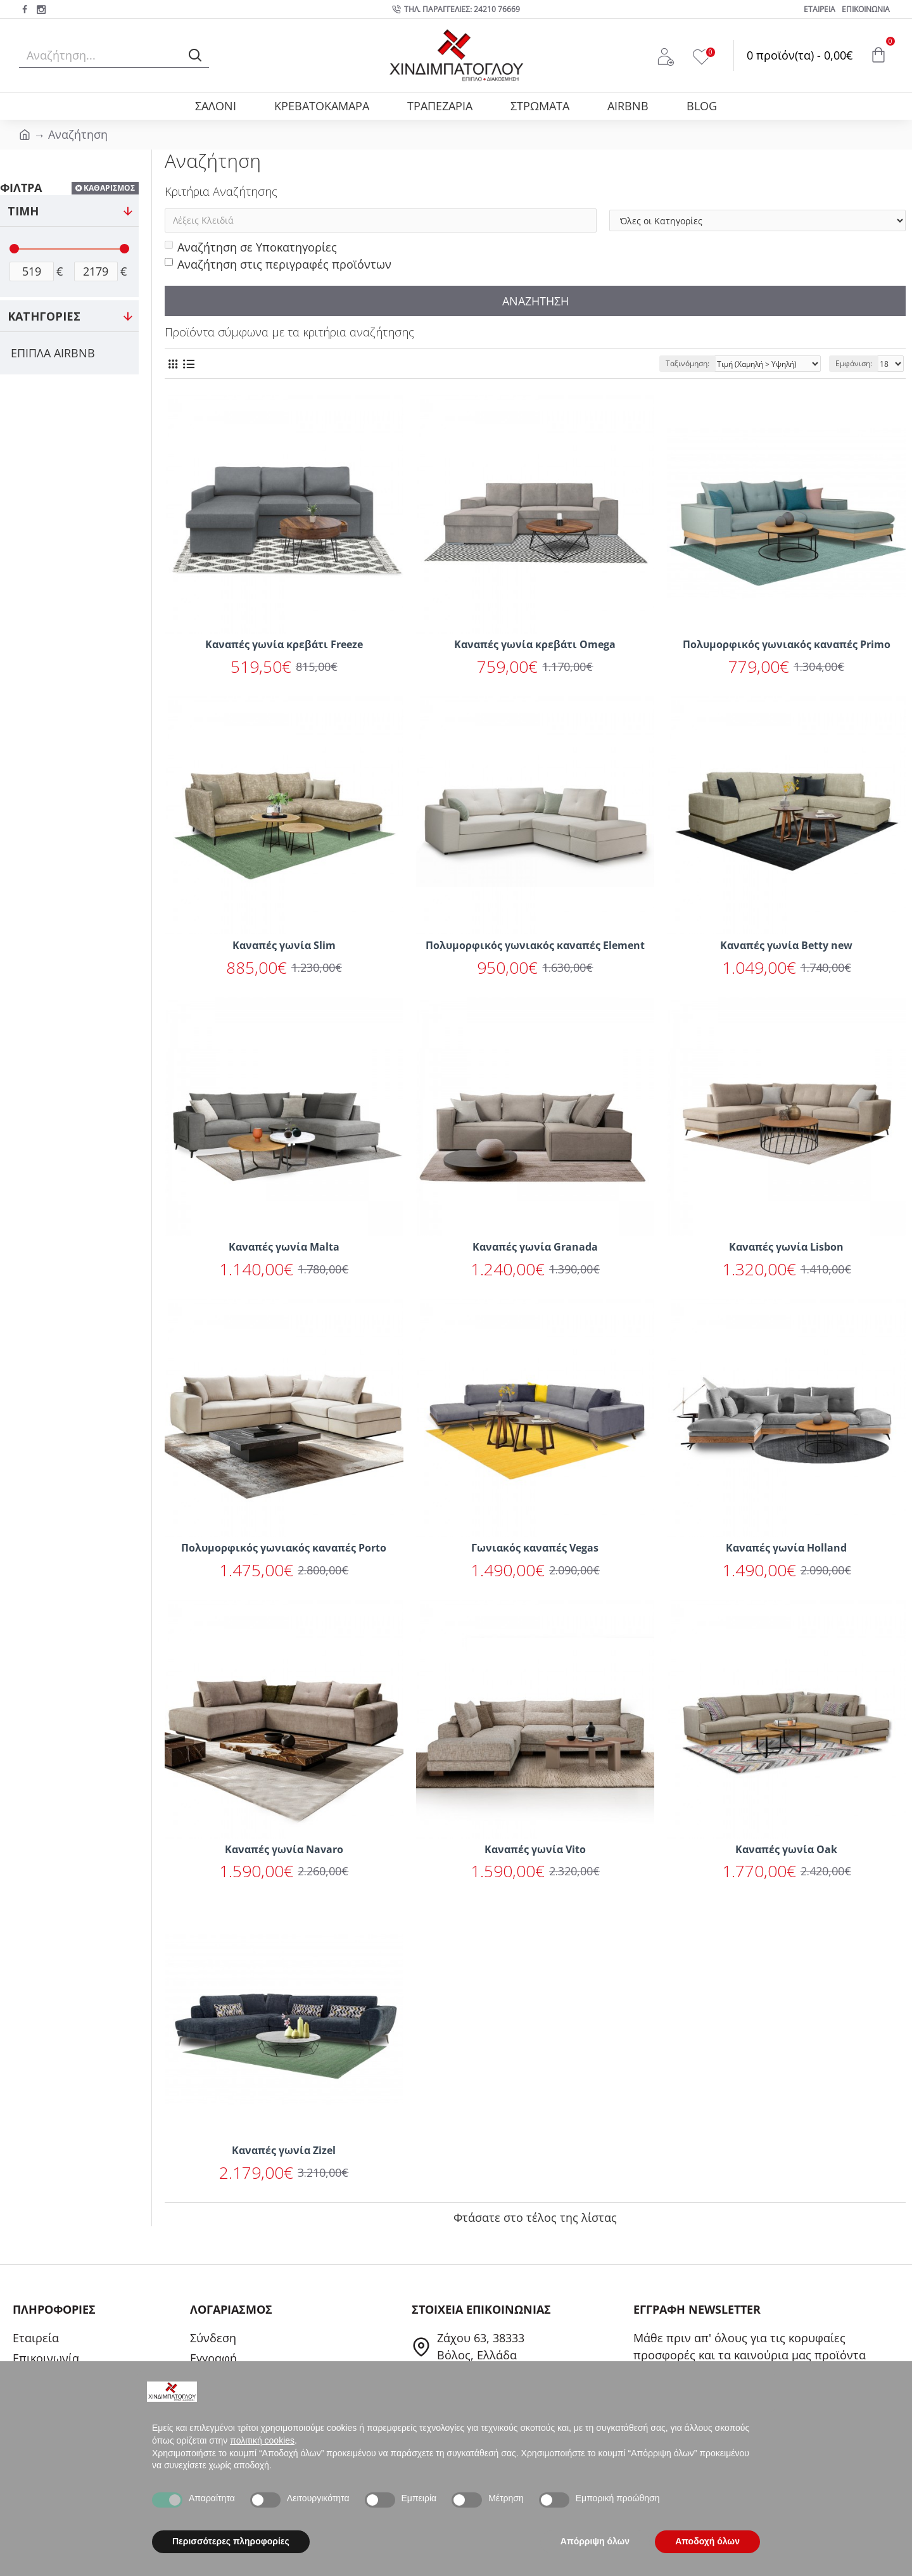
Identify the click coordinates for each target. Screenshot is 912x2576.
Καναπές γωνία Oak (786, 1849)
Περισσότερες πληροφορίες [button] (230, 2541)
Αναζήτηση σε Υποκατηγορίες (251, 247)
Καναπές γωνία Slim (284, 945)
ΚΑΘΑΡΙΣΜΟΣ (109, 187)
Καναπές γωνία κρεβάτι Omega (535, 644)
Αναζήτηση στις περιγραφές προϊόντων (278, 264)
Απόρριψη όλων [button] (595, 2541)
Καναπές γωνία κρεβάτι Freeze (284, 644)
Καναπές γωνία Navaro (284, 1849)
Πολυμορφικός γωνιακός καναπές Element (535, 945)
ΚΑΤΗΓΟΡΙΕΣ (44, 316)
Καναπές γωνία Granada (535, 1247)
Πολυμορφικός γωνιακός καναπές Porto (283, 1548)
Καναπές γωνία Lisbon (786, 1247)
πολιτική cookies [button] (262, 2440)
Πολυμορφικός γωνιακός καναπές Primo (786, 644)
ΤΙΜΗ (23, 211)
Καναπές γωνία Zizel (284, 2150)
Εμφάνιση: (853, 363)
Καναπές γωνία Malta (284, 1247)
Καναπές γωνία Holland (786, 1548)
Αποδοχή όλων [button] (707, 2541)
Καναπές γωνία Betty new (786, 945)
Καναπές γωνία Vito (535, 1849)
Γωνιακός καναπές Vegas (534, 1548)
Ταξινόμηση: (687, 363)
